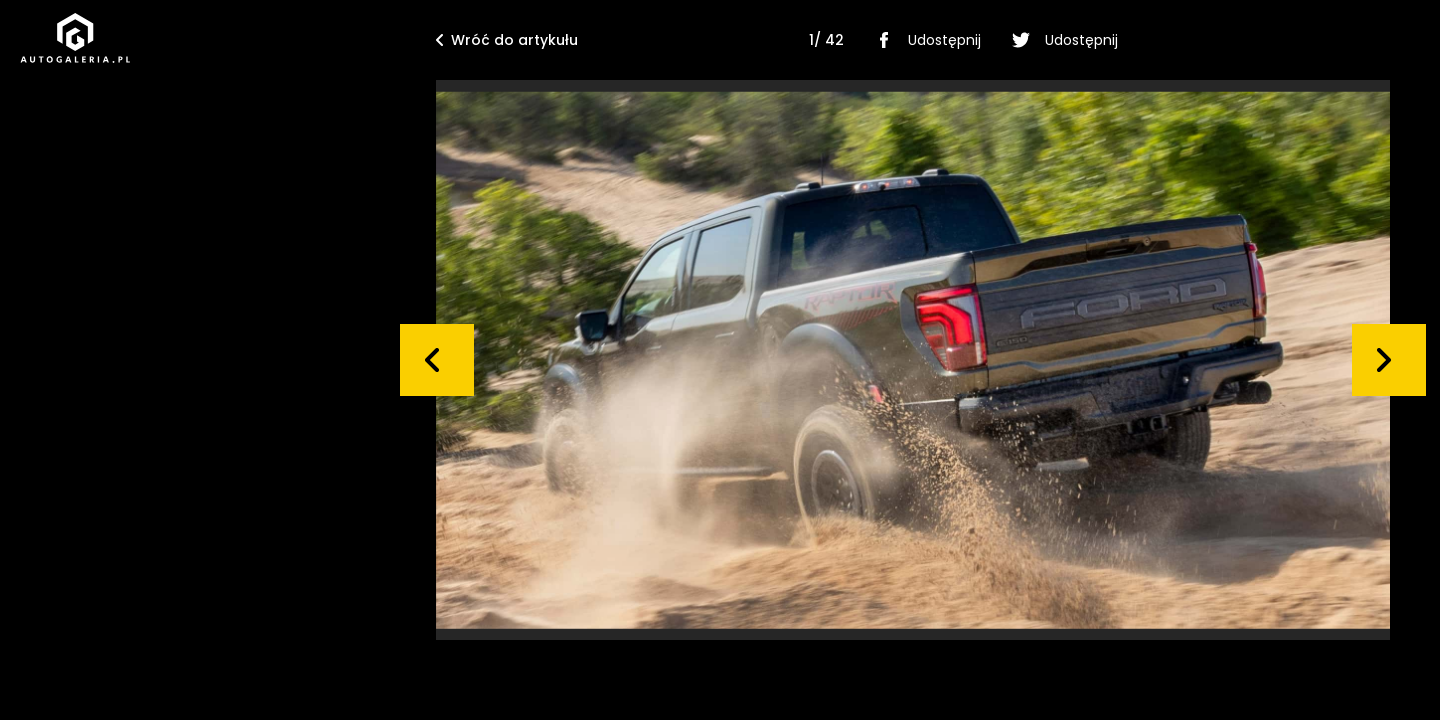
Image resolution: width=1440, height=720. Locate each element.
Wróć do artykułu (507, 40)
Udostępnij (924, 40)
